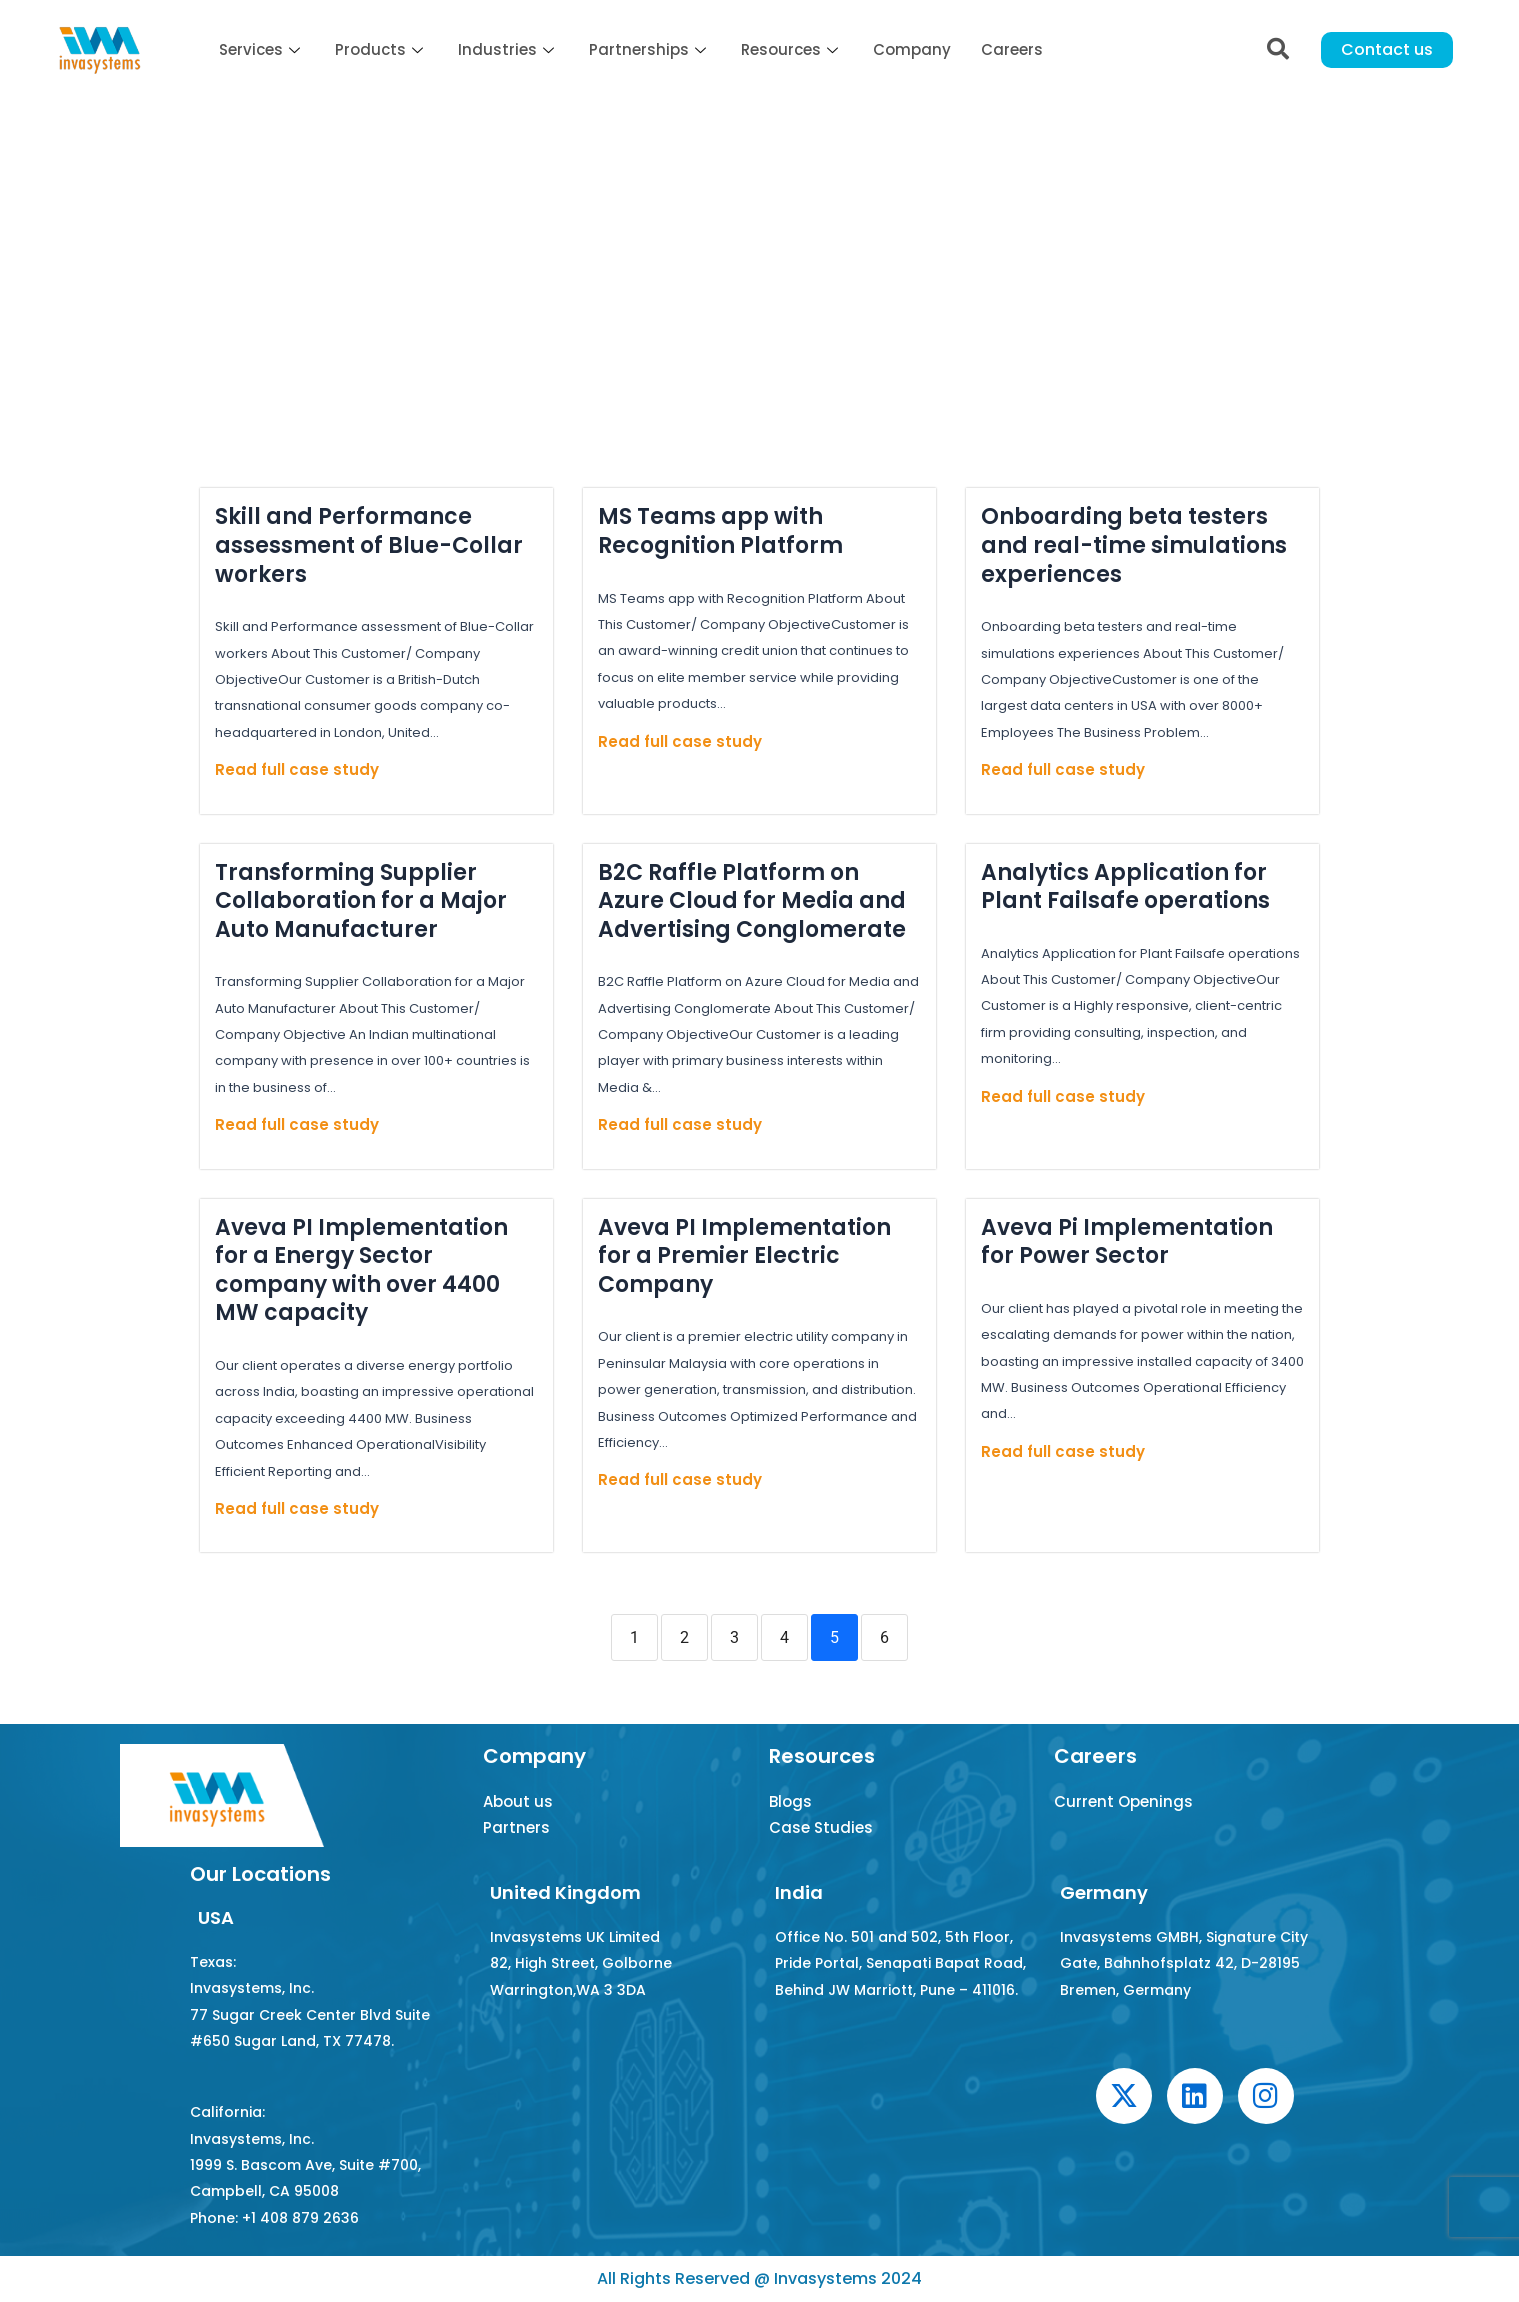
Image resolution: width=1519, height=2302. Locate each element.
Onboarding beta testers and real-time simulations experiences (1134, 545)
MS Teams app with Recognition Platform (720, 531)
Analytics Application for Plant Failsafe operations (1125, 887)
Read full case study (297, 769)
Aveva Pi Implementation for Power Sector (1127, 1242)
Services (262, 49)
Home (211, 223)
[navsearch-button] (1278, 50)
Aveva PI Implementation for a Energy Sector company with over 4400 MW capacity (361, 1270)
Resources (792, 49)
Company (912, 49)
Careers (1012, 49)
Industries (508, 49)
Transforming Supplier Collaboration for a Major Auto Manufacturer (361, 901)
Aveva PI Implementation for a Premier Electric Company (744, 1256)
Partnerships (650, 49)
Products (381, 49)
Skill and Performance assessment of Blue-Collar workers (369, 545)
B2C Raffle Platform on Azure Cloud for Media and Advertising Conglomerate (752, 901)
